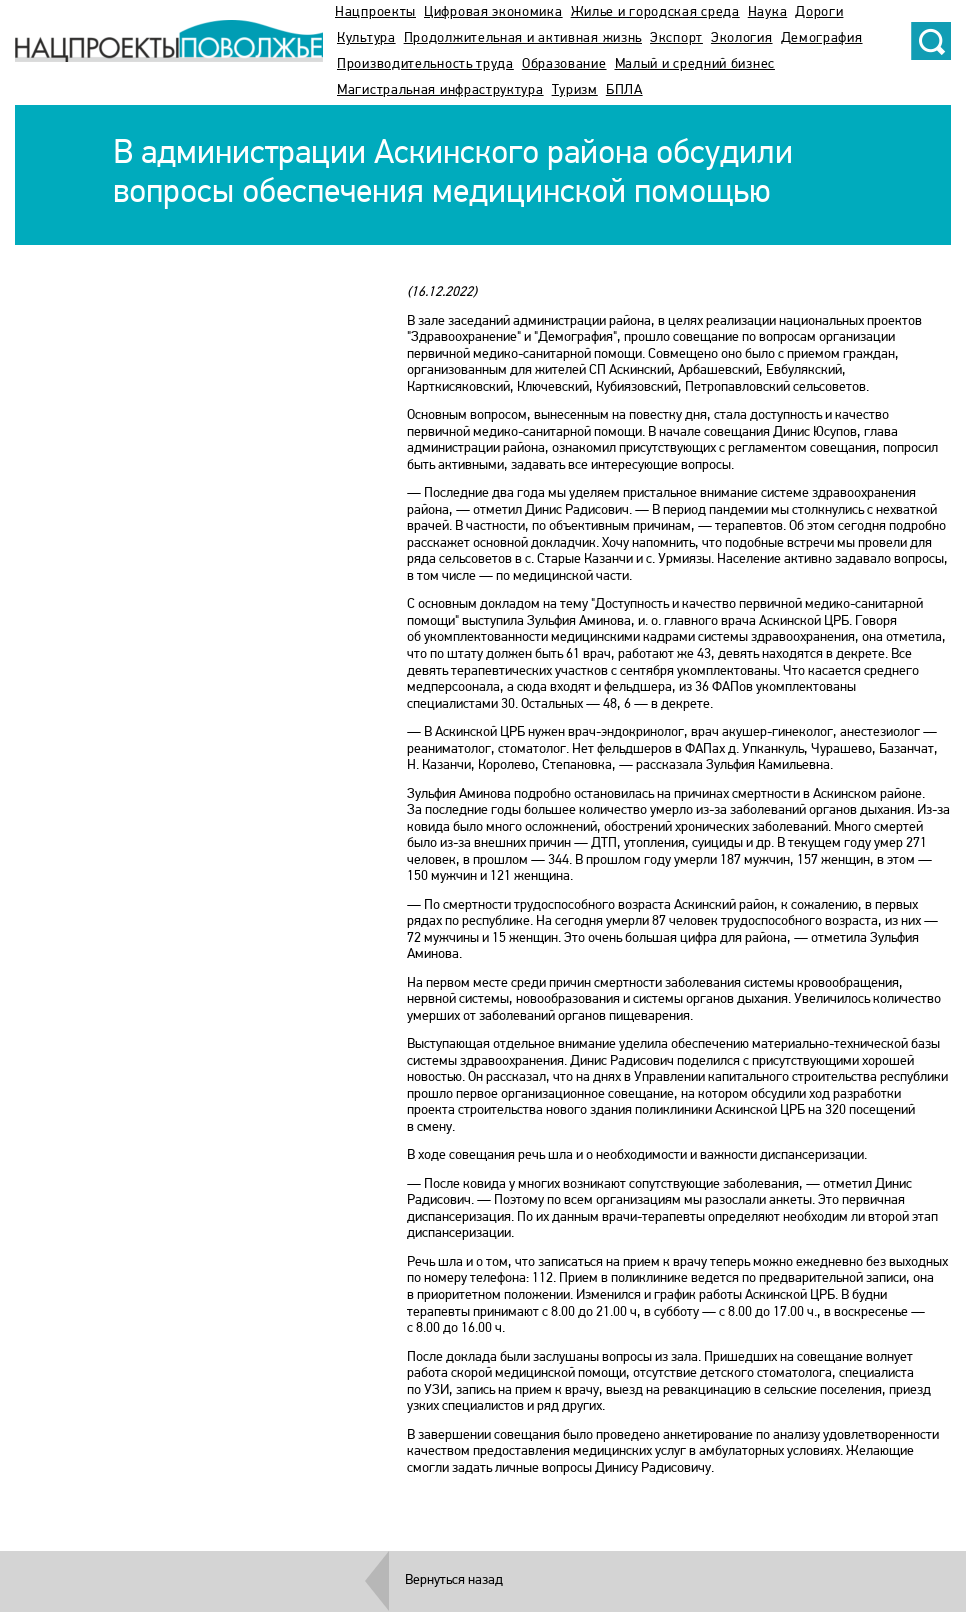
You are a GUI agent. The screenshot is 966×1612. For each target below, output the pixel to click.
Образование (564, 64)
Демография (822, 38)
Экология (742, 38)
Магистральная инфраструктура (440, 90)
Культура (366, 38)
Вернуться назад (454, 1580)
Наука (768, 12)
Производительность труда (425, 64)
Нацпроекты (375, 12)
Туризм (575, 90)
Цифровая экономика (493, 12)
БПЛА (624, 90)
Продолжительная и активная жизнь (523, 38)
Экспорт (676, 38)
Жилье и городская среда (655, 12)
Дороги (819, 12)
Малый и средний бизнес (695, 64)
